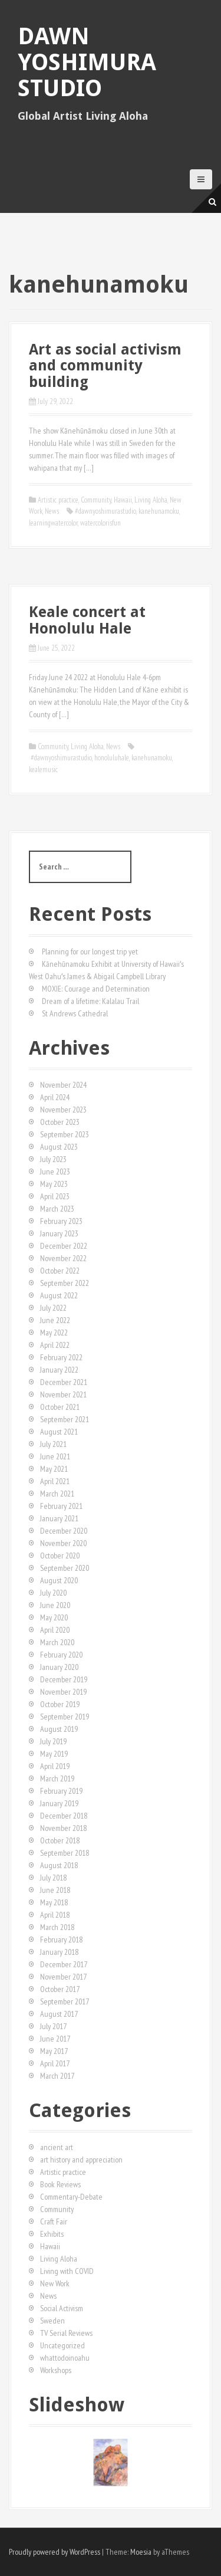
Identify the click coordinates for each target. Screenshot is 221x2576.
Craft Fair (53, 2221)
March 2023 (57, 1208)
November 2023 (63, 1109)
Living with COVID (67, 2271)
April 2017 (55, 2063)
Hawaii (123, 500)
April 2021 (55, 1481)
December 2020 (63, 1530)
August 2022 (59, 1295)
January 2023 (59, 1233)
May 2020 (54, 1617)
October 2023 (60, 1122)
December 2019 (63, 1679)
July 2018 (53, 1877)
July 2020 (53, 1592)
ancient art (56, 2147)
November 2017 (63, 1976)
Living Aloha (150, 500)
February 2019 (61, 1791)
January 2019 (59, 1803)
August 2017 (59, 2014)
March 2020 (57, 1642)
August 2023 (59, 1146)
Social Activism (61, 2308)
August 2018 (59, 1865)
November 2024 (63, 1084)
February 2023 (61, 1221)
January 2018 (59, 1952)
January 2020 (59, 1667)
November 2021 (63, 1394)
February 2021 (61, 1506)
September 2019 (64, 1716)
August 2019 (59, 1729)
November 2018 (63, 1828)
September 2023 (64, 1134)
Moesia (140, 2552)
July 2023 (53, 1159)
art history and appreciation (81, 2159)
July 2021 (53, 1444)
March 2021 (57, 1493)
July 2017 (53, 2026)
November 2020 (63, 1543)
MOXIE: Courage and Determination (96, 988)
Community (96, 500)
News (52, 511)
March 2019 (57, 1778)
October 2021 (60, 1407)
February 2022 (61, 1357)
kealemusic (43, 769)
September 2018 (64, 1852)
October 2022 (60, 1270)
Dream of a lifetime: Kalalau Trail (90, 1001)
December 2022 (63, 1246)
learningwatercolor (53, 523)
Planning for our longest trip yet (90, 951)
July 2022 (53, 1307)
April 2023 (55, 1196)
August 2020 (59, 1580)
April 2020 (55, 1630)
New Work (55, 2283)
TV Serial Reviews (66, 2333)
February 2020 (61, 1654)
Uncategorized (62, 2345)
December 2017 (63, 1964)
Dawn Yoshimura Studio (87, 62)
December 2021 (63, 1382)
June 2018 (55, 1890)
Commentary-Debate (71, 2196)
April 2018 (55, 1914)
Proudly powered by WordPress (54, 2552)
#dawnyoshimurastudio (105, 511)
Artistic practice (58, 500)
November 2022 (63, 1258)
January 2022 (59, 1369)
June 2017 (55, 2038)
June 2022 (55, 1320)
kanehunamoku (158, 511)
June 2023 (55, 1171)
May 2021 (54, 1468)
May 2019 (54, 1753)
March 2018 (57, 1927)
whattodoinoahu (65, 2357)
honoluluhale (111, 758)
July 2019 (53, 1741)
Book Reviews (60, 2184)
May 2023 (54, 1184)
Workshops (55, 2370)
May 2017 (54, 2051)
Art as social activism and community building (105, 365)
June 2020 (55, 1605)
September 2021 (64, 1419)
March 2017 (57, 2075)
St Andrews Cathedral (75, 1013)
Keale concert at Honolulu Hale (87, 620)
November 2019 (63, 1691)
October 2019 (60, 1704)
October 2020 (60, 1555)
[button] (37, 2463)
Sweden (52, 2320)
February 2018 (61, 1939)
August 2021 (59, 1431)
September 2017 (64, 2001)
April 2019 (55, 1766)
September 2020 (64, 1568)
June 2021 (55, 1456)
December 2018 (63, 1815)
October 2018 (60, 1840)
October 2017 (60, 1989)
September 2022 (64, 1283)
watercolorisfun (100, 523)
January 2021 (59, 1518)
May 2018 (54, 1902)
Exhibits (52, 2234)
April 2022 (55, 1345)
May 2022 (54, 1332)
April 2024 (55, 1097)
